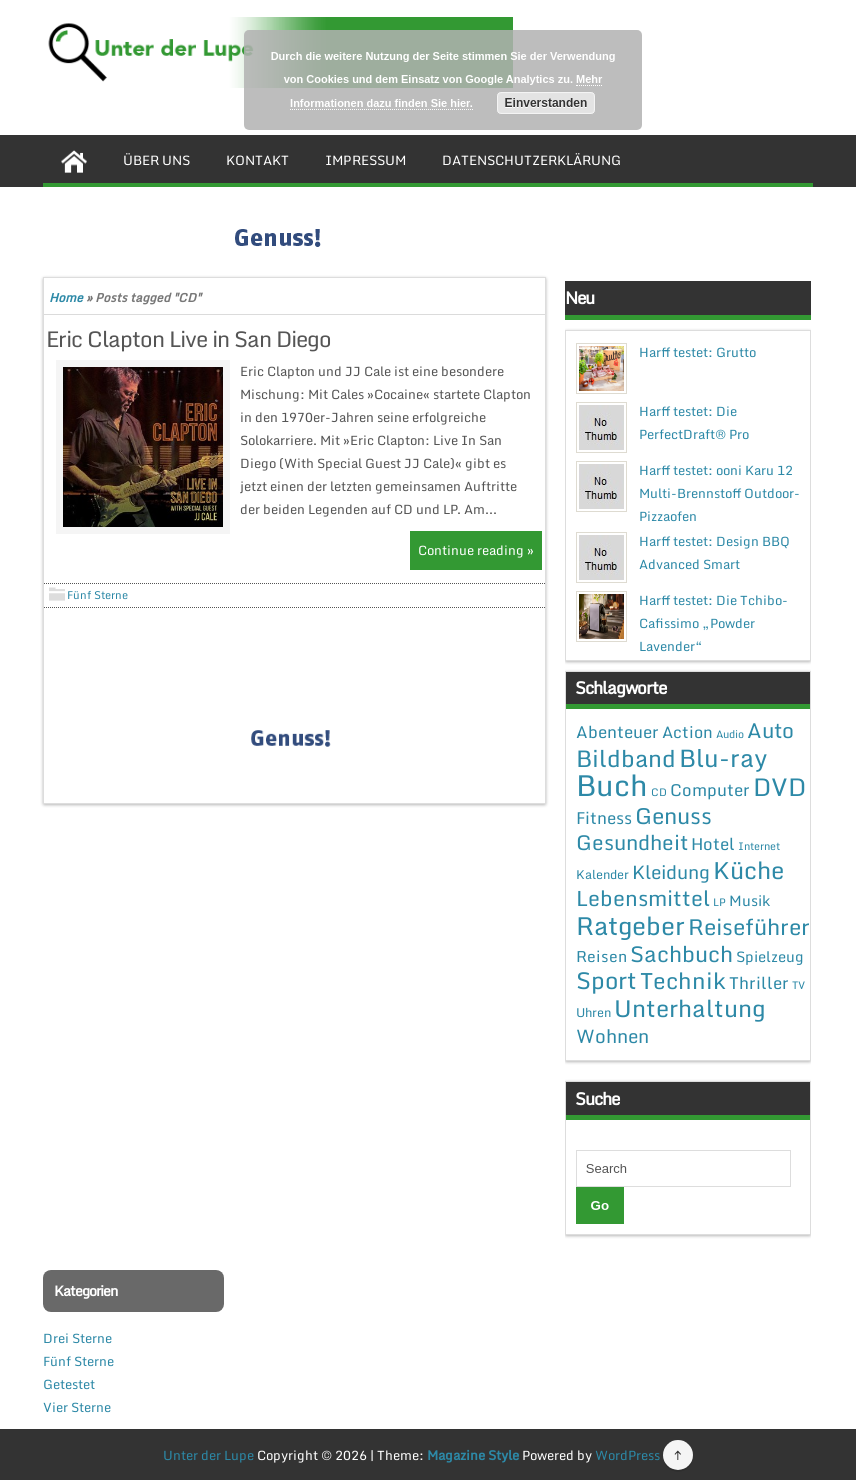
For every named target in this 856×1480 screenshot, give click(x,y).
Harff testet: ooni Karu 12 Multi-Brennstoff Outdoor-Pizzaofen (719, 493)
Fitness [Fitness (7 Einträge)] (604, 817)
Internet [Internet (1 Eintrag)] (759, 846)
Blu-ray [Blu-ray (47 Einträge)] (723, 757)
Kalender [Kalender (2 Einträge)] (602, 874)
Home (66, 297)
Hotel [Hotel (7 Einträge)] (713, 843)
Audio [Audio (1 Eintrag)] (730, 734)
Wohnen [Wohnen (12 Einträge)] (612, 1035)
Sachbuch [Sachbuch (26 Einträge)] (681, 953)
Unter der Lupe (208, 1455)
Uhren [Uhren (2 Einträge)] (593, 1012)
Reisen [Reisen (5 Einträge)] (601, 956)
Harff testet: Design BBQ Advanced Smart (714, 552)
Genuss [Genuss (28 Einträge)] (673, 815)
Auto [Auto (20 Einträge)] (770, 730)
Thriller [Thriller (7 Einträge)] (759, 982)
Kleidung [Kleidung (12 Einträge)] (671, 871)
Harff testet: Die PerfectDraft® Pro (694, 422)
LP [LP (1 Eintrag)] (719, 902)
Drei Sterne (77, 1338)
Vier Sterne (77, 1407)
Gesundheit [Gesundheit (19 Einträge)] (632, 842)
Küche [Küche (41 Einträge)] (748, 869)
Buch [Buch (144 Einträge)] (612, 785)
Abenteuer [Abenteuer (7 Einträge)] (617, 731)
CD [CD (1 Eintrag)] (659, 792)
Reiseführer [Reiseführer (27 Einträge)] (749, 926)
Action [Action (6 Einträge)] (687, 732)
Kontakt (257, 160)
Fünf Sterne (97, 595)
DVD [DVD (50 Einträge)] (779, 786)
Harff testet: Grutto (697, 352)
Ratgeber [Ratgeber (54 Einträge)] (630, 925)
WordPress (627, 1455)
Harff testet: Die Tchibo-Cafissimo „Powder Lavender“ (713, 623)
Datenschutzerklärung (531, 160)
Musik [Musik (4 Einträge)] (749, 900)
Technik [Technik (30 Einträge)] (683, 980)
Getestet (69, 1384)
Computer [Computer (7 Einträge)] (710, 789)
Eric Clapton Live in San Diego (188, 338)
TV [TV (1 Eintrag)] (798, 985)
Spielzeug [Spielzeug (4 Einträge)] (769, 956)
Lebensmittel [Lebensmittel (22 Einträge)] (643, 897)
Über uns (156, 160)
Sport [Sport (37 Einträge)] (606, 980)
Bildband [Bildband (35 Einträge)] (626, 758)
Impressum (365, 160)
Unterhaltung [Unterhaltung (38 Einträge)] (690, 1008)
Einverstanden (546, 103)
